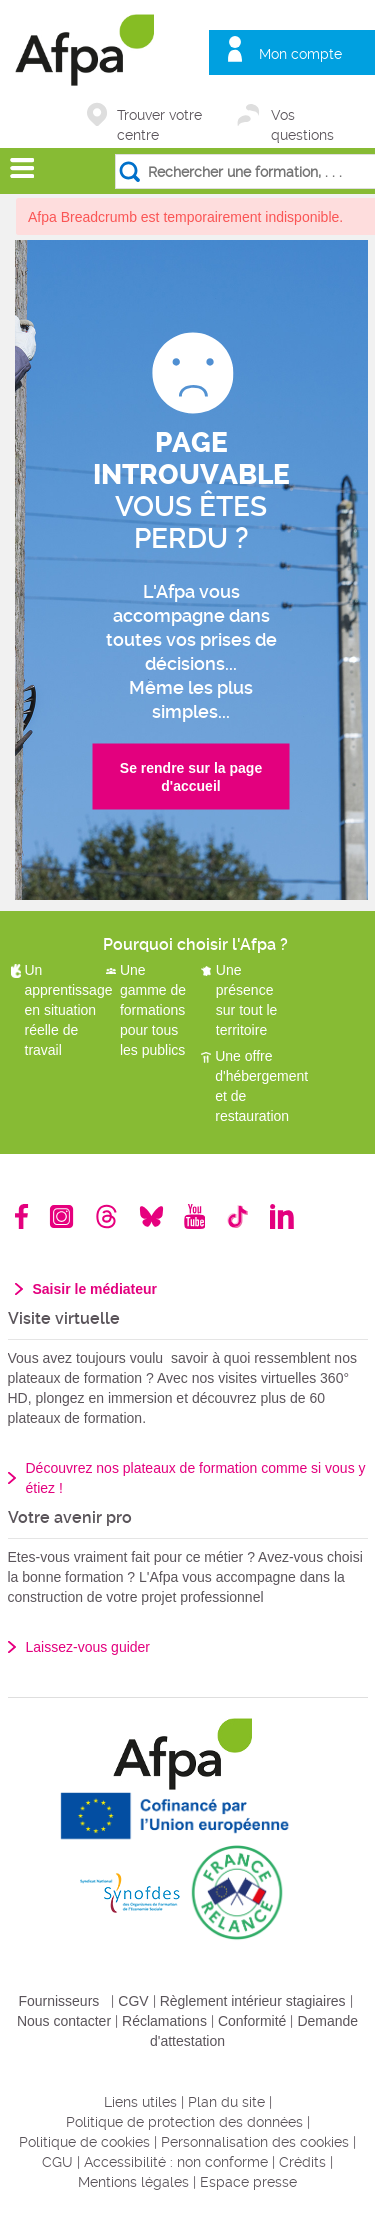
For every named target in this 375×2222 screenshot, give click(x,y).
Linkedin (282, 1216)
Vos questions (302, 116)
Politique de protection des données (184, 2122)
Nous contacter (64, 2021)
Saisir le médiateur (95, 1289)
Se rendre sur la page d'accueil (191, 777)
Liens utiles (140, 2102)
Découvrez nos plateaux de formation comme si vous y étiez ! (196, 1478)
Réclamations (164, 2021)
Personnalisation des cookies (255, 2142)
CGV (133, 2001)
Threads (106, 1216)
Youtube (194, 1216)
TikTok (237, 1216)
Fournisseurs (58, 2001)
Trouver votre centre (159, 116)
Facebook (22, 1216)
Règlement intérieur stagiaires (253, 2001)
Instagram (61, 1216)
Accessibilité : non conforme (176, 2162)
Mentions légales (133, 2182)
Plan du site (226, 2102)
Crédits (302, 2162)
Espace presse (248, 2182)
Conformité (252, 2021)
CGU (57, 2162)
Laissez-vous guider (88, 1647)
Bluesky (151, 1216)
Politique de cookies (84, 2142)
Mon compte (300, 54)
